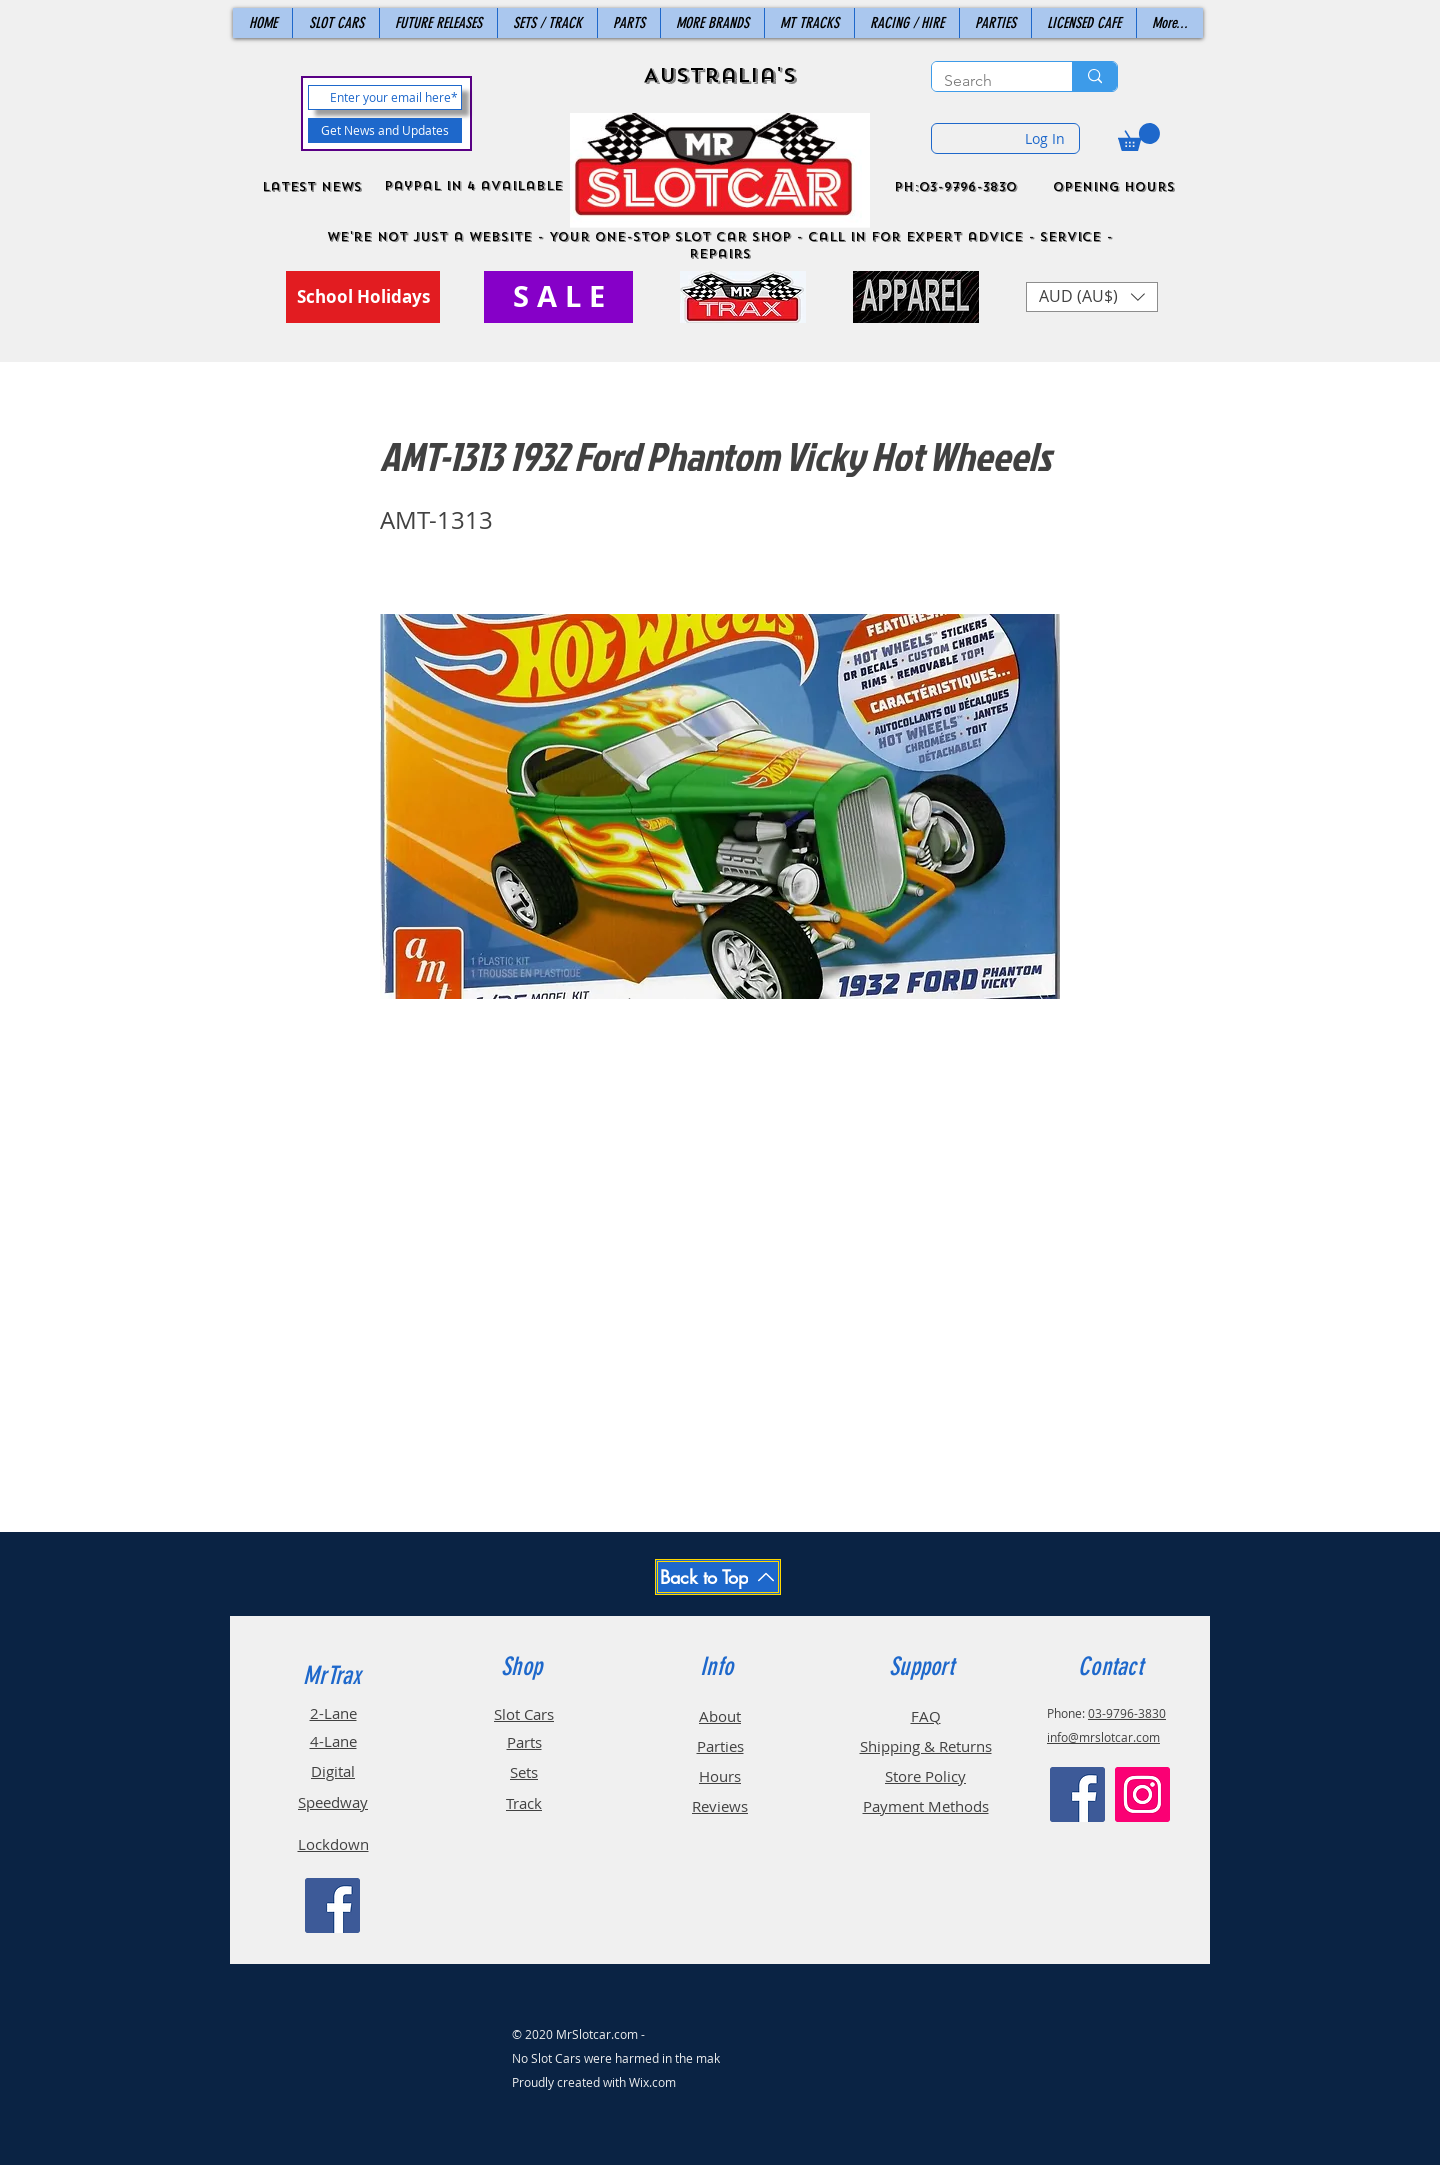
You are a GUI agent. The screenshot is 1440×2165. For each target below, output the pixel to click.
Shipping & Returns (926, 1746)
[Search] (987, 81)
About (720, 1716)
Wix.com (652, 2082)
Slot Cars (524, 1714)
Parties (720, 1746)
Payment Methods (926, 1806)
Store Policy (925, 1776)
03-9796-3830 (1127, 1713)
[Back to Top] (718, 1577)
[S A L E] (558, 297)
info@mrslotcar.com (1103, 1737)
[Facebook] (332, 1905)
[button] (1139, 137)
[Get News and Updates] (385, 130)
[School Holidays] (363, 297)
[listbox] (1092, 297)
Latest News (312, 187)
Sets (524, 1772)
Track (524, 1803)
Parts (524, 1742)
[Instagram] (1142, 1794)
